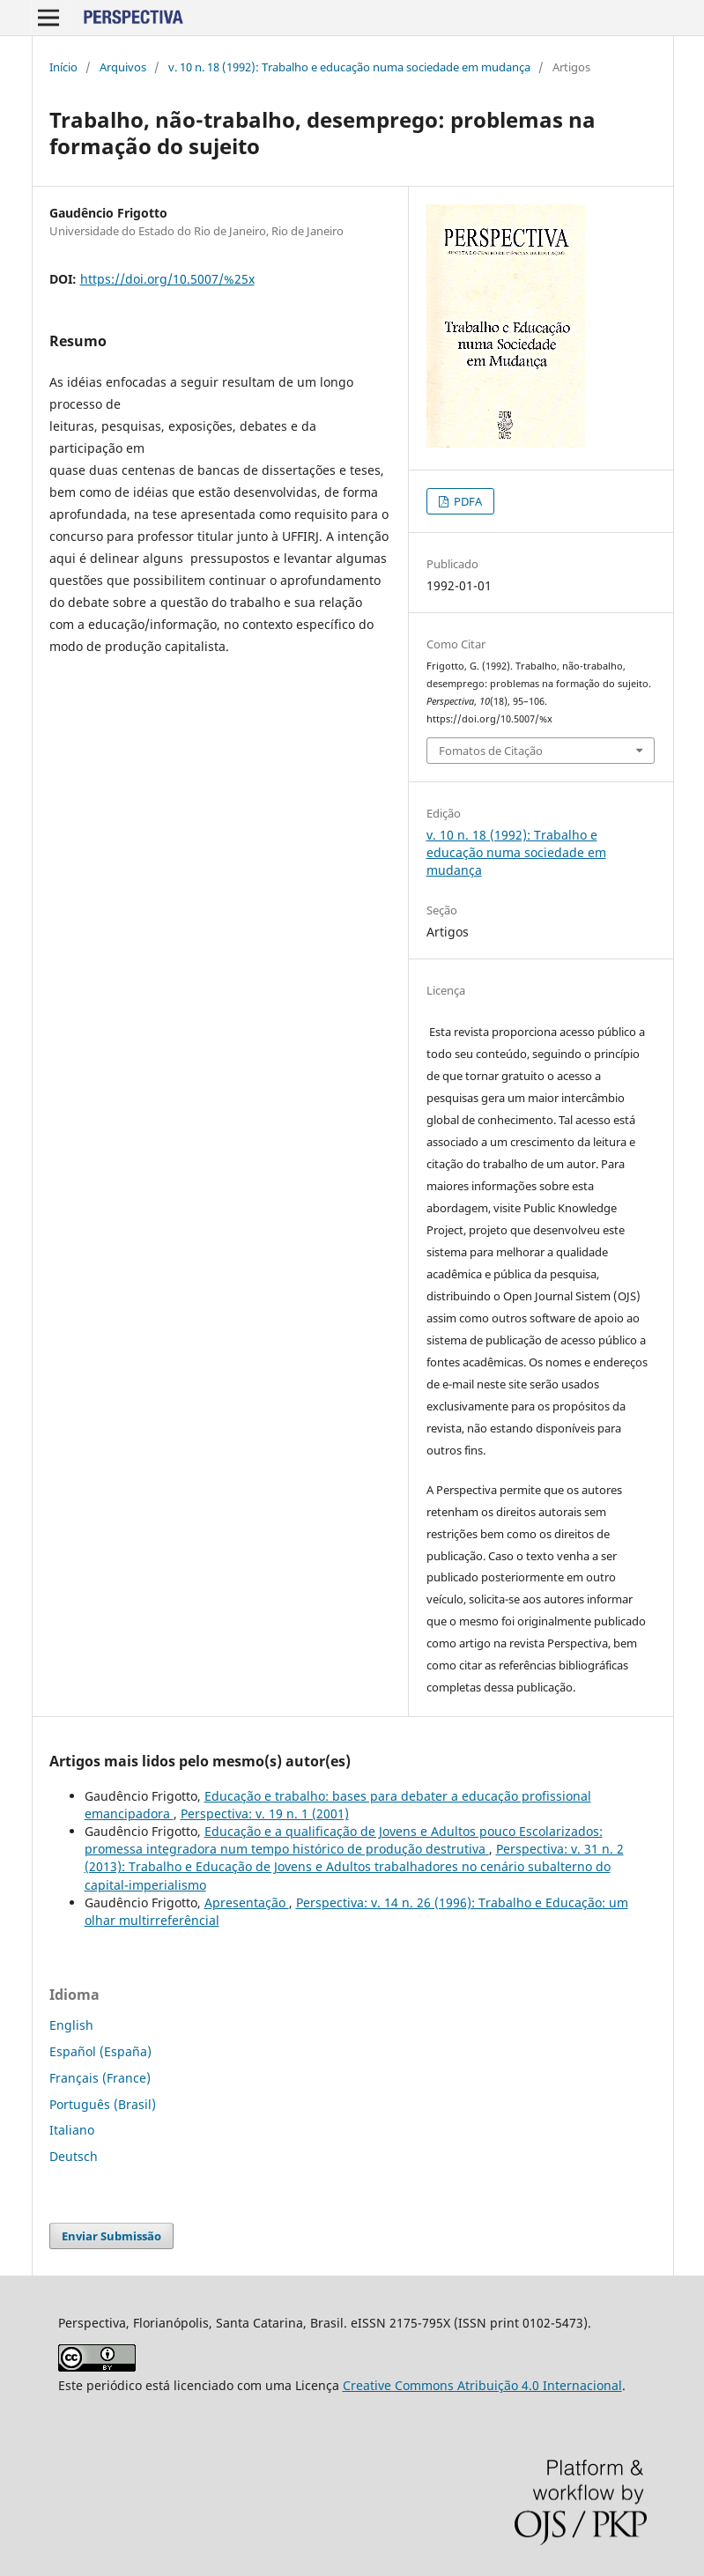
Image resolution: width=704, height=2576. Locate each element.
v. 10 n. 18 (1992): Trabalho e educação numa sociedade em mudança (349, 67)
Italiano (71, 2129)
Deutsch (73, 2156)
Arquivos (123, 67)
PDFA (466, 501)
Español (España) (100, 2051)
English (71, 2025)
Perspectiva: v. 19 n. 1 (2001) (265, 1813)
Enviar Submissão (111, 2236)
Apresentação (246, 1902)
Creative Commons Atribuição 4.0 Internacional (482, 2385)
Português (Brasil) (102, 2104)
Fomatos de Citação (491, 751)
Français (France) (100, 2077)
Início (63, 67)
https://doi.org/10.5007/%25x (167, 278)
